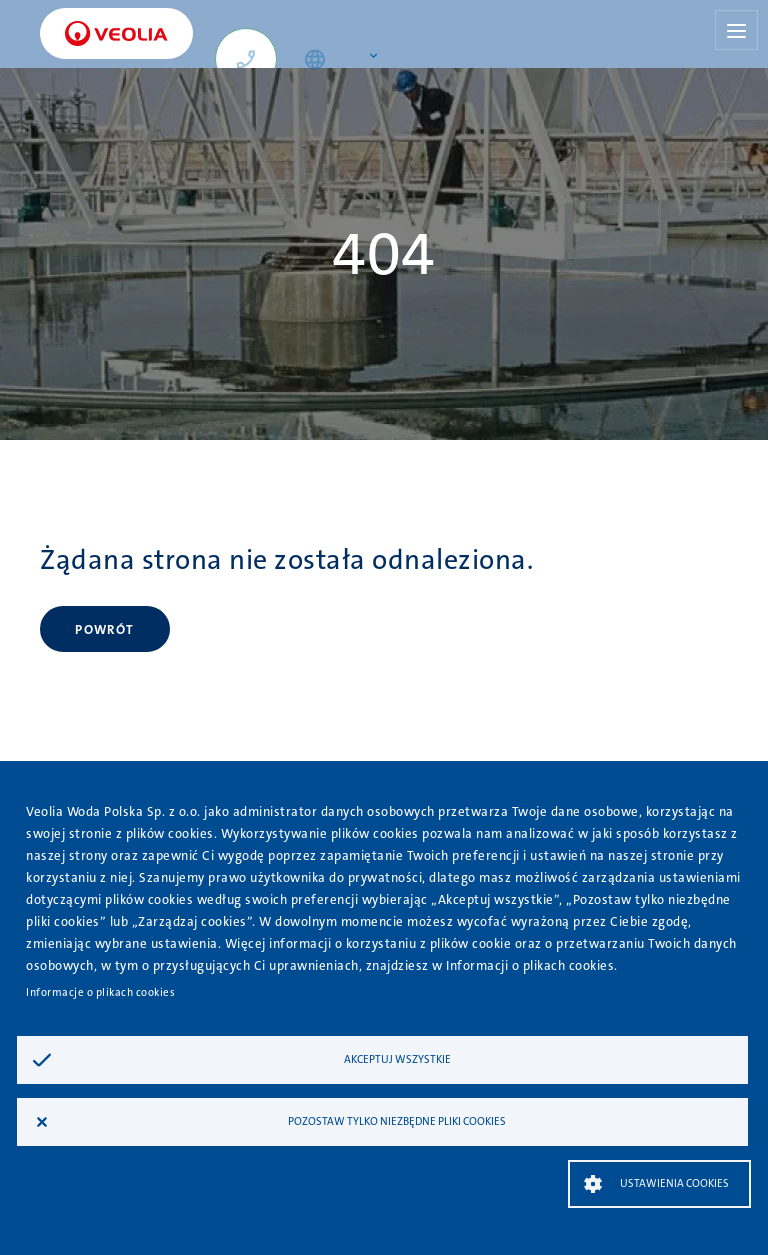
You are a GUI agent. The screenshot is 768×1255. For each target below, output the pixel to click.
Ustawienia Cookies (674, 1183)
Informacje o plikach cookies (100, 992)
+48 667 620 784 (254, 70)
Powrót (104, 629)
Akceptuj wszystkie (397, 1059)
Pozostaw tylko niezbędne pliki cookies (397, 1121)
